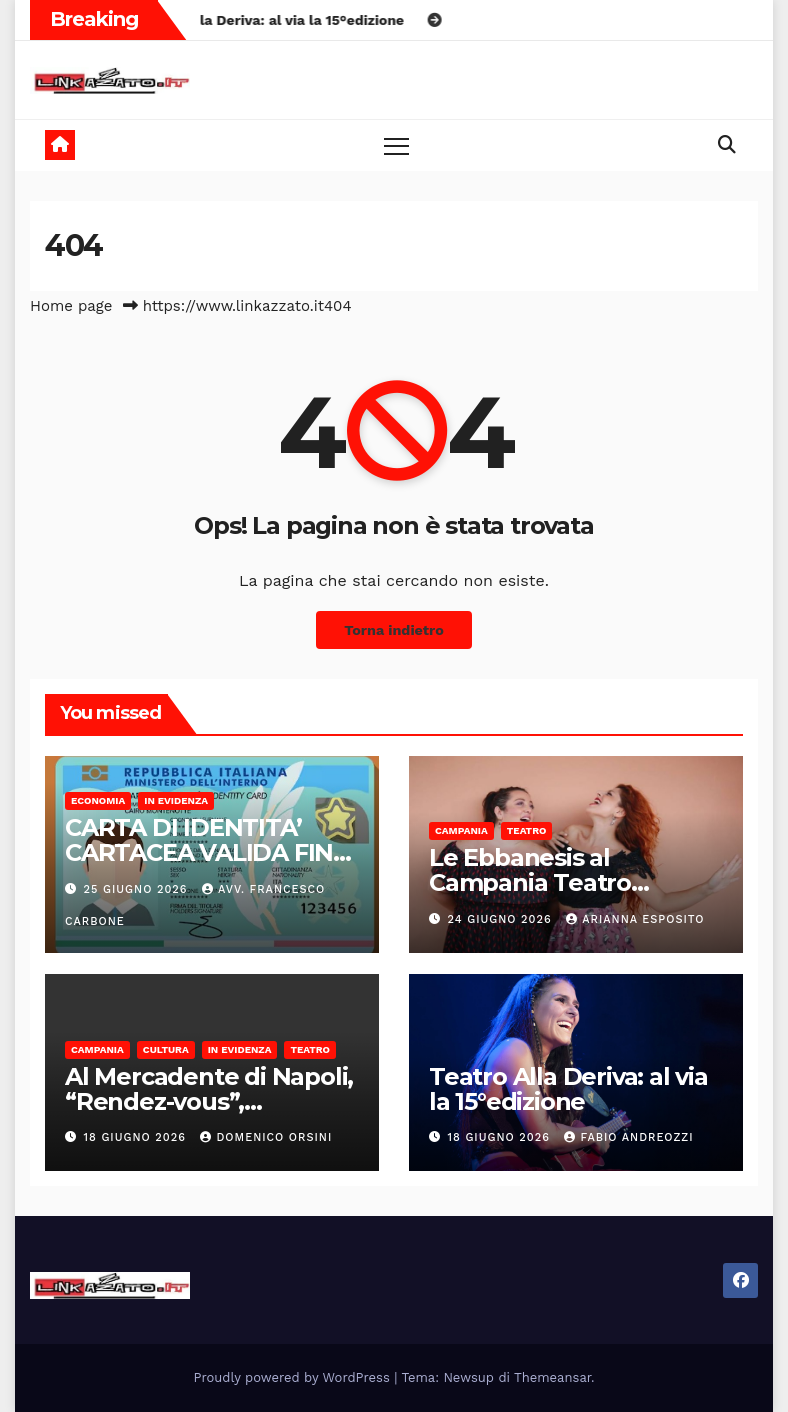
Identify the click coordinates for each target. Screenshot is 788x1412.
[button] (727, 144)
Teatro (527, 830)
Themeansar (552, 1377)
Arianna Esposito (635, 919)
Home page (71, 306)
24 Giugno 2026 (502, 919)
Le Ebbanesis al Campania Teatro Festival (530, 882)
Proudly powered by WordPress (294, 1377)
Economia (98, 800)
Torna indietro (394, 630)
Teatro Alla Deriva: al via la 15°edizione (568, 1089)
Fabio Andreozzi (628, 1137)
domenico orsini (266, 1137)
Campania (461, 830)
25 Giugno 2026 (138, 889)
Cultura (166, 1049)
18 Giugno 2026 (137, 1137)
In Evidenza (176, 800)
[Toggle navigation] (396, 145)
